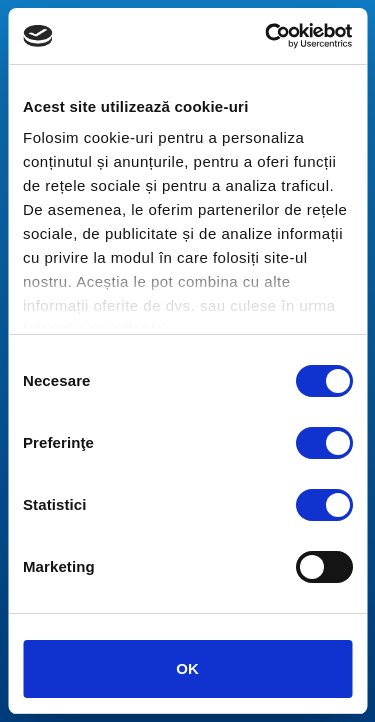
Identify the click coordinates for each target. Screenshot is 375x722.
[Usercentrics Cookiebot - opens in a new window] (267, 36)
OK (187, 668)
